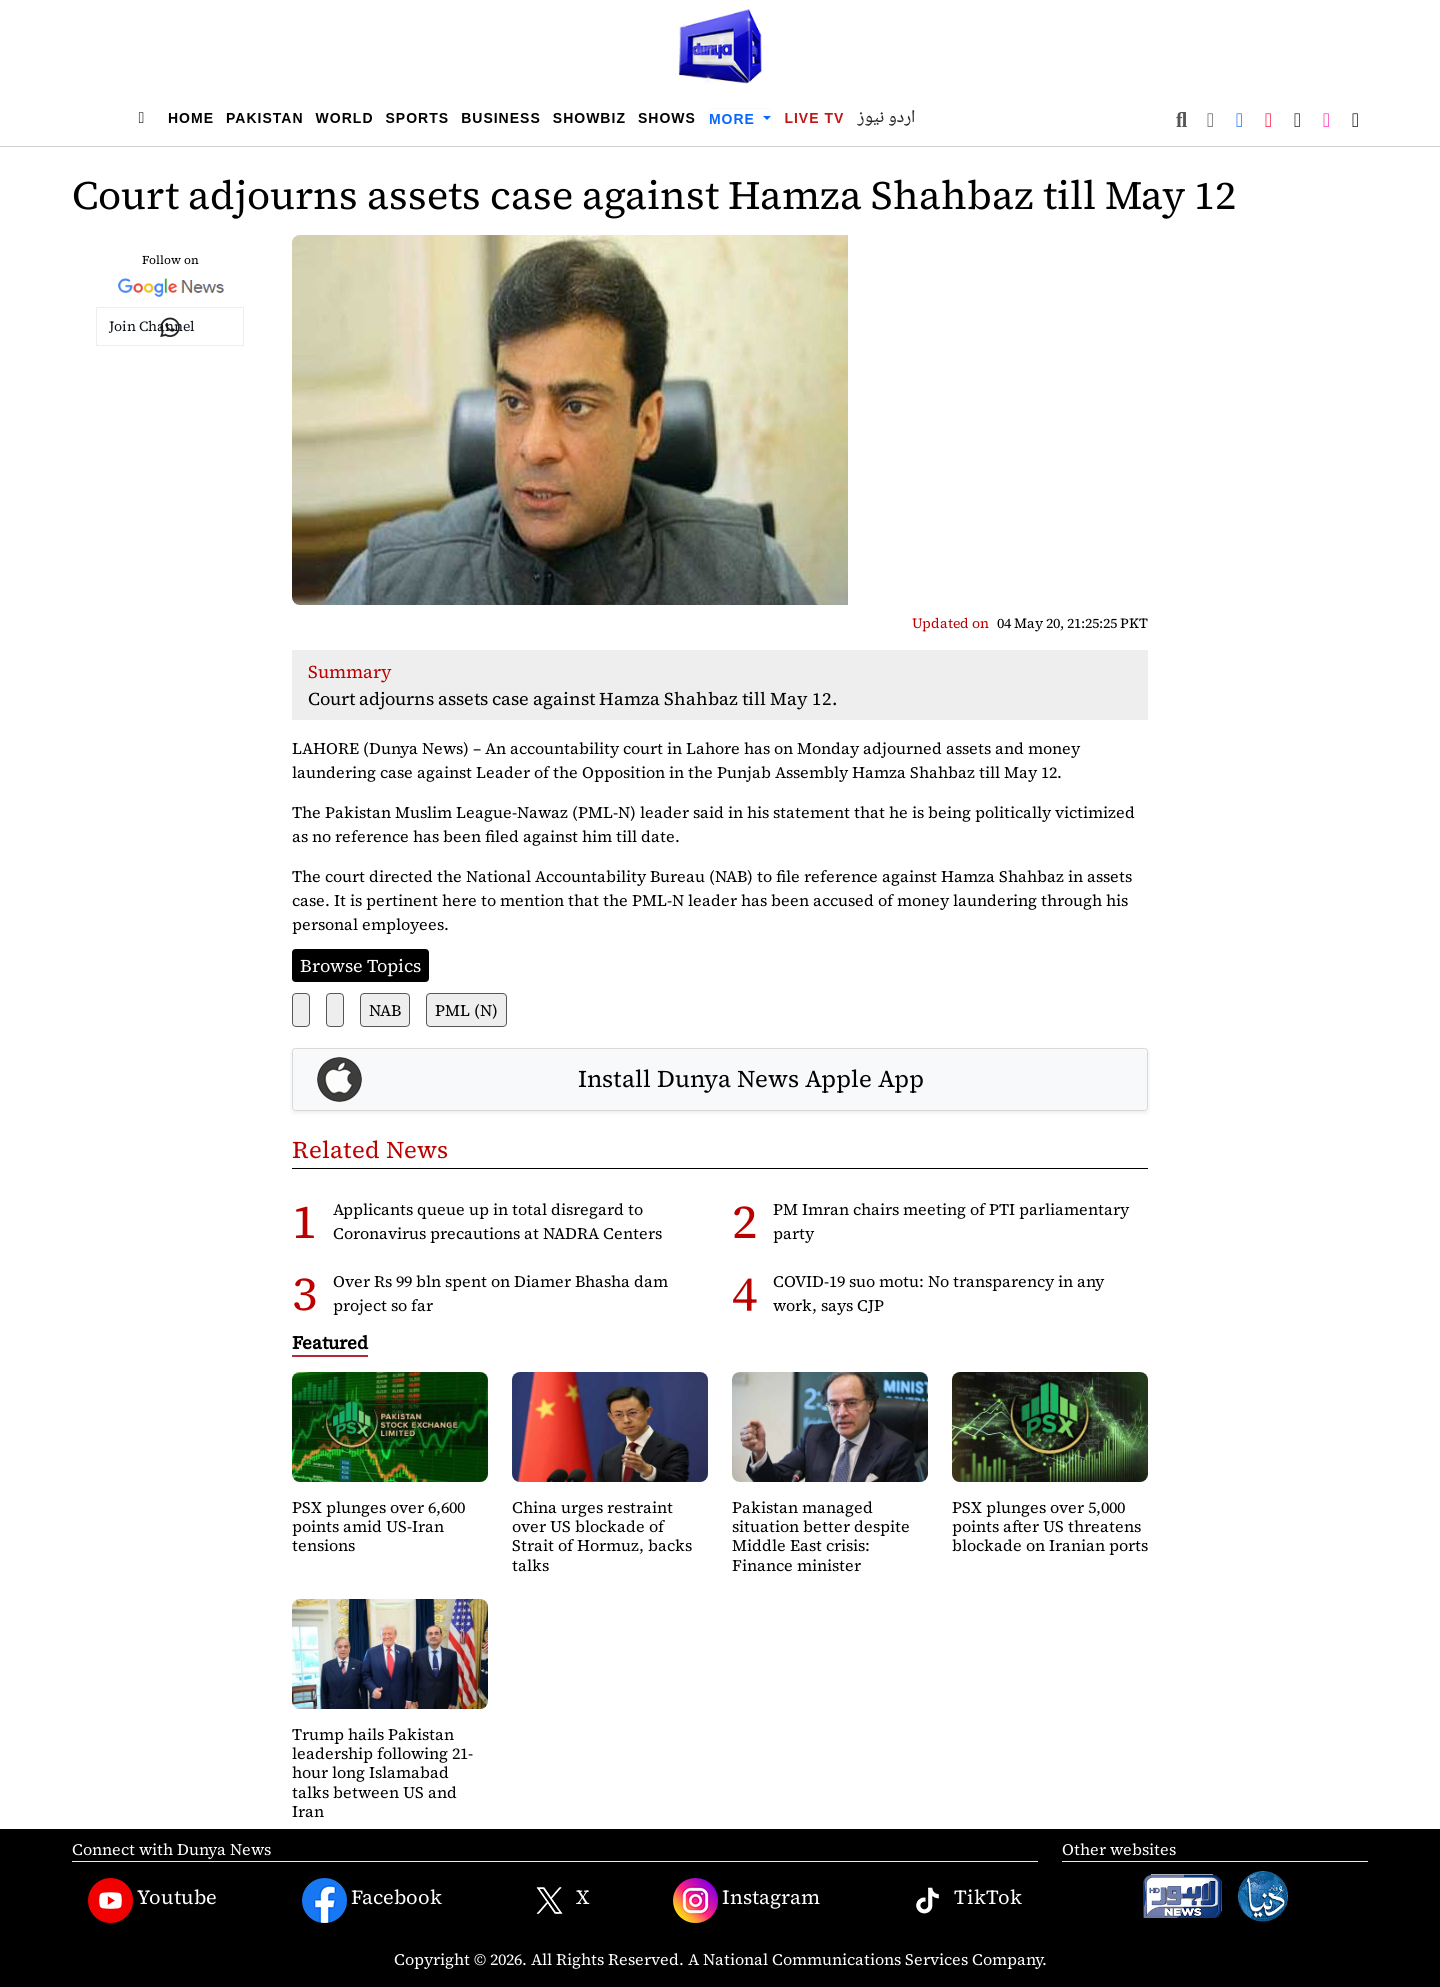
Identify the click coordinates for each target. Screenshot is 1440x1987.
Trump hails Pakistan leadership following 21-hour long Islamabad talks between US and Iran (382, 1772)
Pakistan (265, 118)
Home (191, 118)
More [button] (734, 119)
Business (501, 118)
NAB (385, 1010)
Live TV (814, 118)
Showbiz (589, 118)
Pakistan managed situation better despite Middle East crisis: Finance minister (821, 1536)
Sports (418, 118)
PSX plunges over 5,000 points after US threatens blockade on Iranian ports (1050, 1526)
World (345, 118)
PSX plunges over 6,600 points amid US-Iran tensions (378, 1526)
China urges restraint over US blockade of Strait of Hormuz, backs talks (602, 1536)
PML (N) (466, 1010)
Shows (667, 118)
